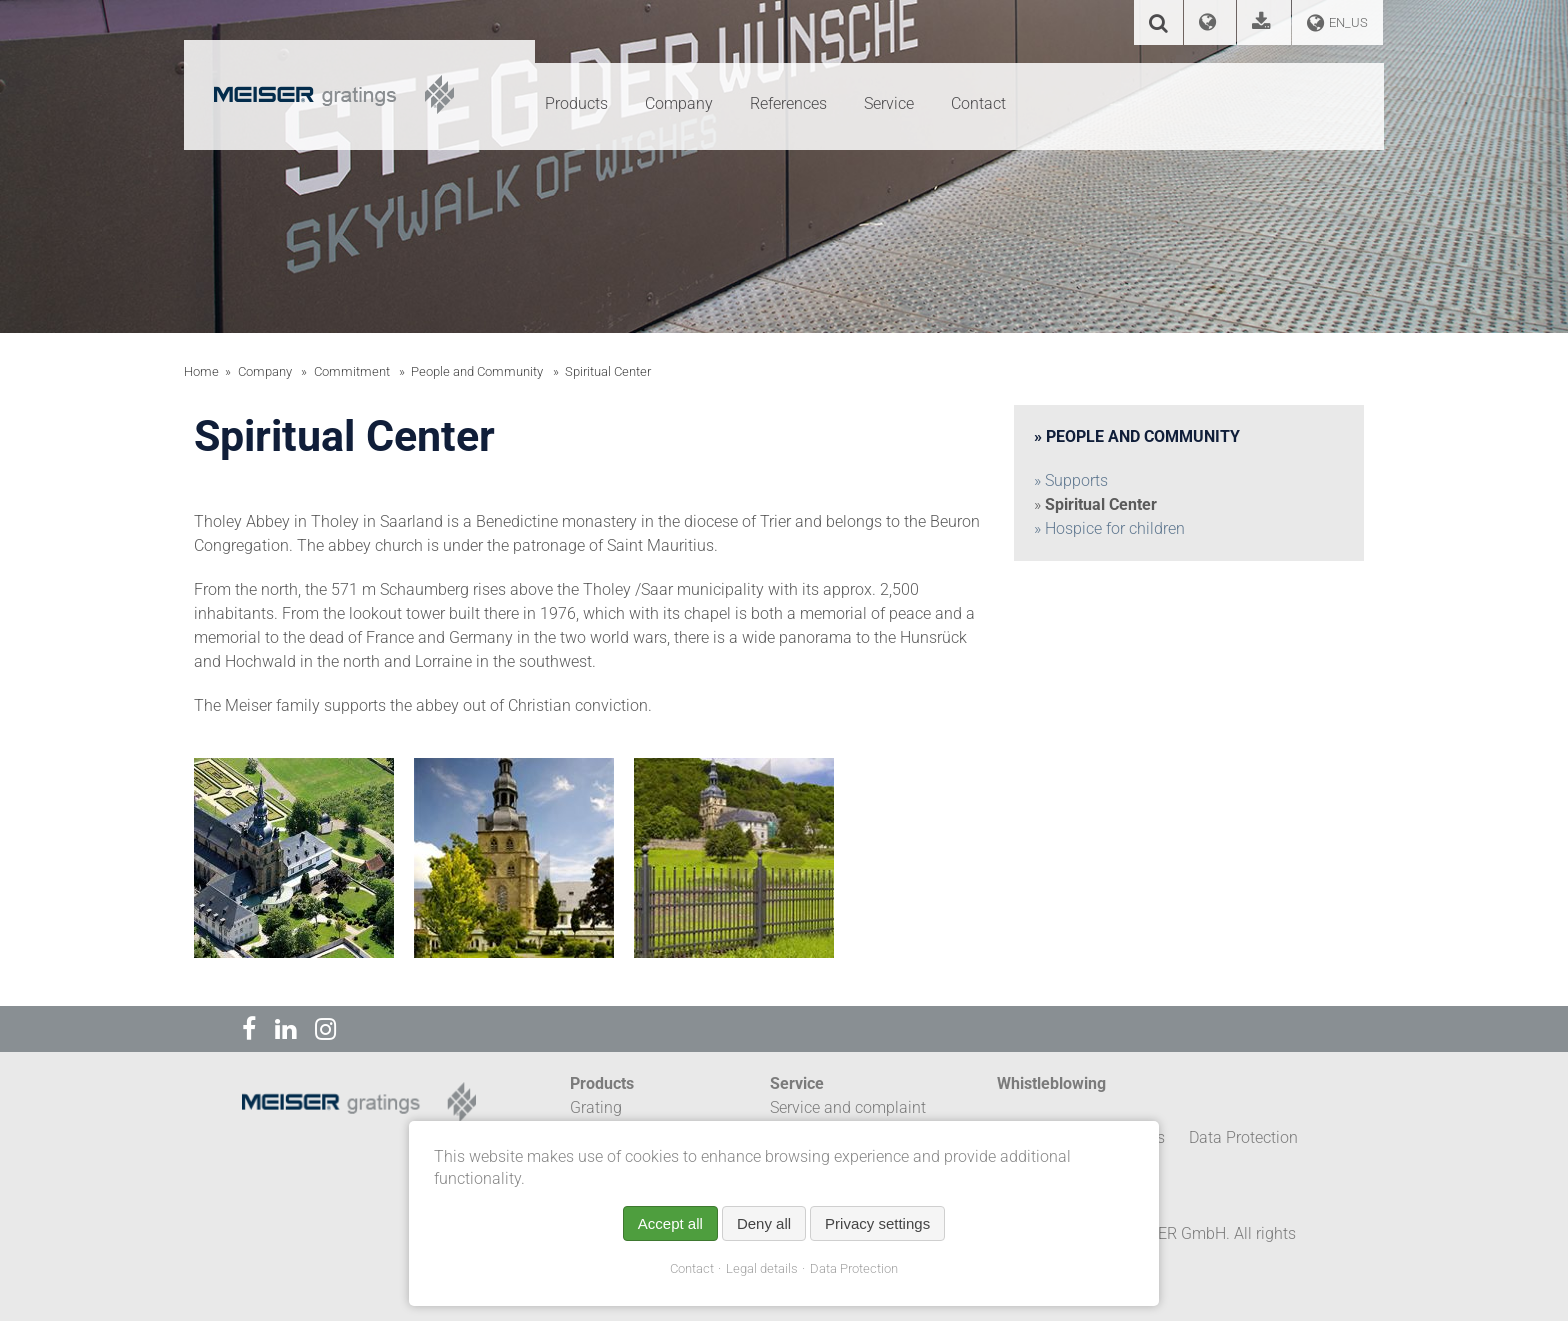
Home (201, 371)
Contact (692, 1268)
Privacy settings (877, 1223)
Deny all (764, 1223)
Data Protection (854, 1268)
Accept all (670, 1223)
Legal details (762, 1268)
